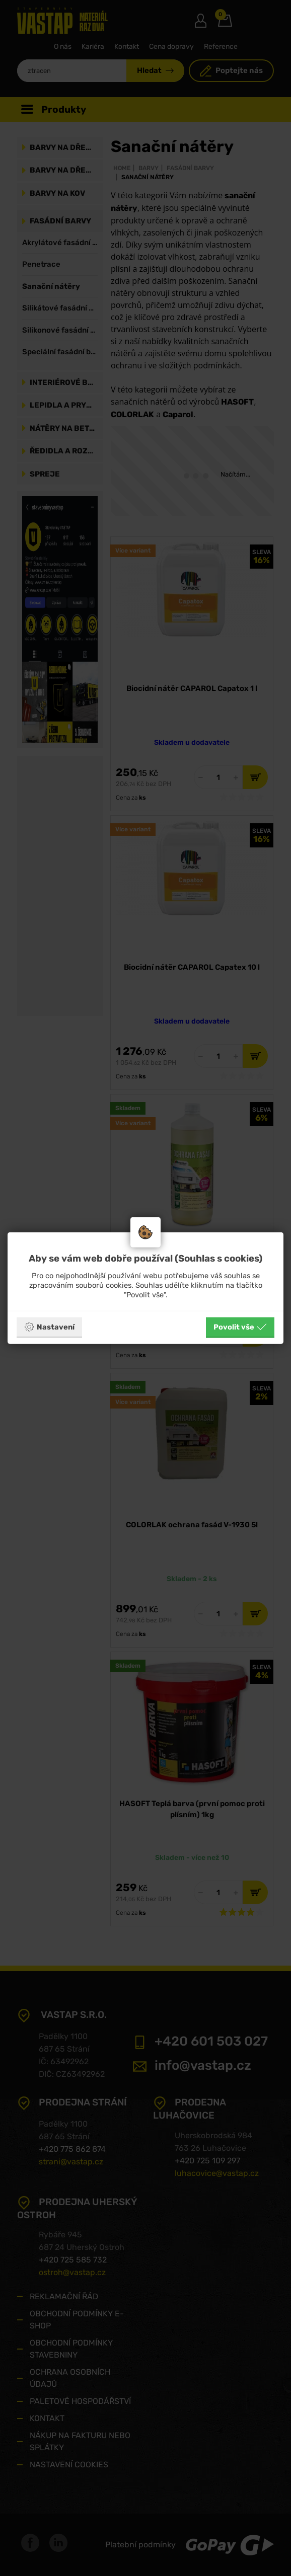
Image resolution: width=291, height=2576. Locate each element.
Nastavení (49, 1327)
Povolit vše (240, 1327)
